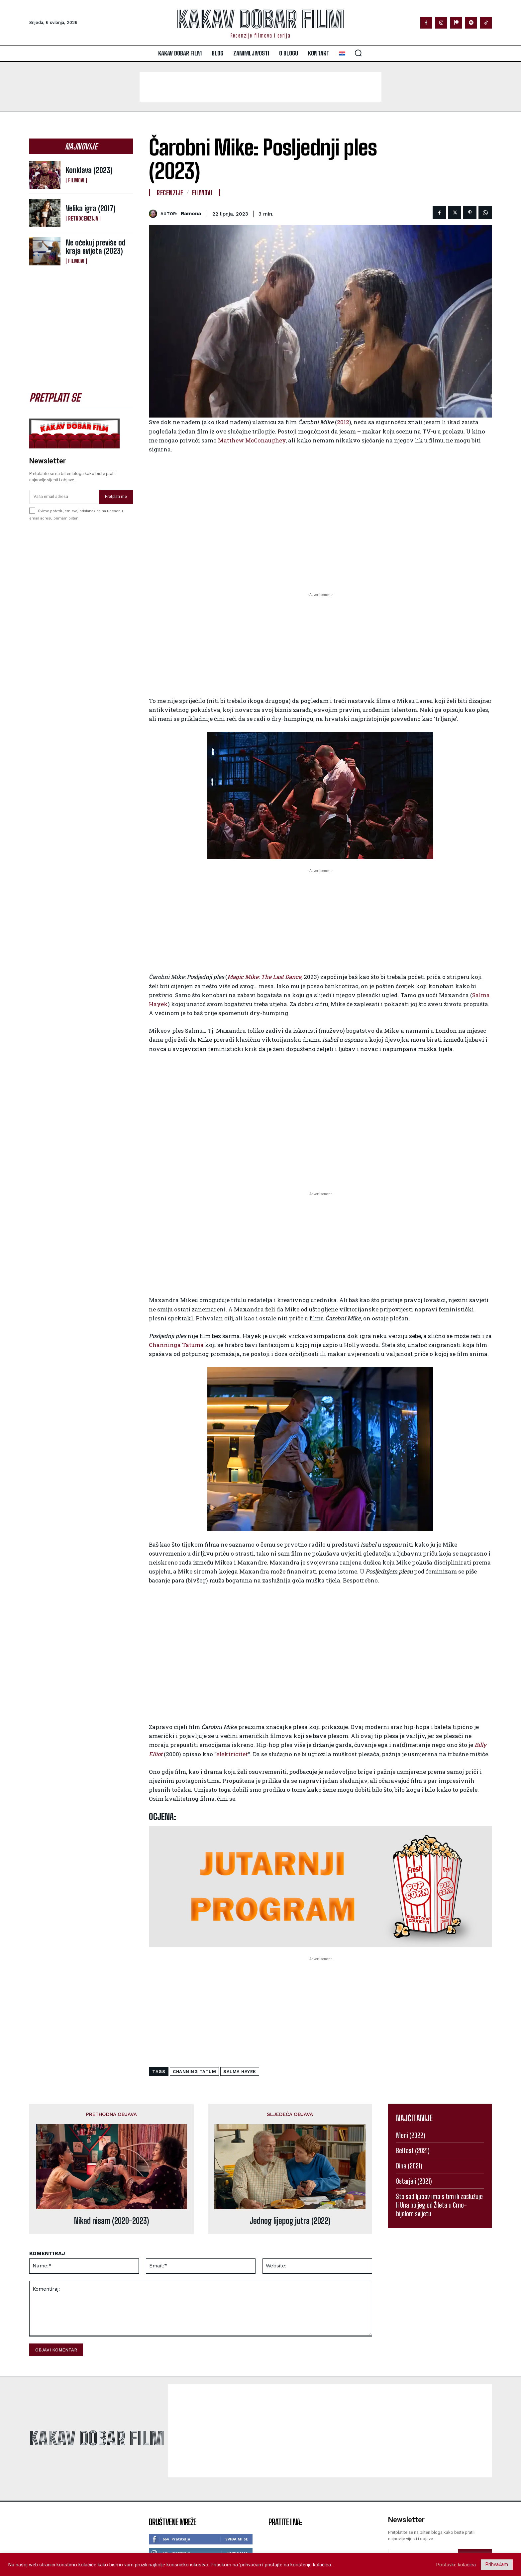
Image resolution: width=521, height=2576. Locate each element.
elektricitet (232, 1754)
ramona (191, 214)
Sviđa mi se (236, 2538)
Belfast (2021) (413, 2150)
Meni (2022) (410, 2135)
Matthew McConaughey (252, 440)
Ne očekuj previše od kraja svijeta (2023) (96, 246)
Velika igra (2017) (91, 208)
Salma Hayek (239, 2071)
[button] (358, 53)
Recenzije (170, 192)
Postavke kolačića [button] (456, 2565)
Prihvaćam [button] (496, 2564)
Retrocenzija (83, 218)
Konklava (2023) (89, 170)
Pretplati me (116, 497)
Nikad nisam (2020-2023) (111, 2221)
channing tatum (194, 2071)
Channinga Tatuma (176, 1345)
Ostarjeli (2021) (414, 2181)
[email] (64, 497)
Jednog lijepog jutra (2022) (290, 2221)
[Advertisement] (260, 87)
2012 (343, 422)
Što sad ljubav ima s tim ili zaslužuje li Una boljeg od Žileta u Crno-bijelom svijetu (439, 2205)
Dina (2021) (409, 2166)
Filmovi (76, 180)
